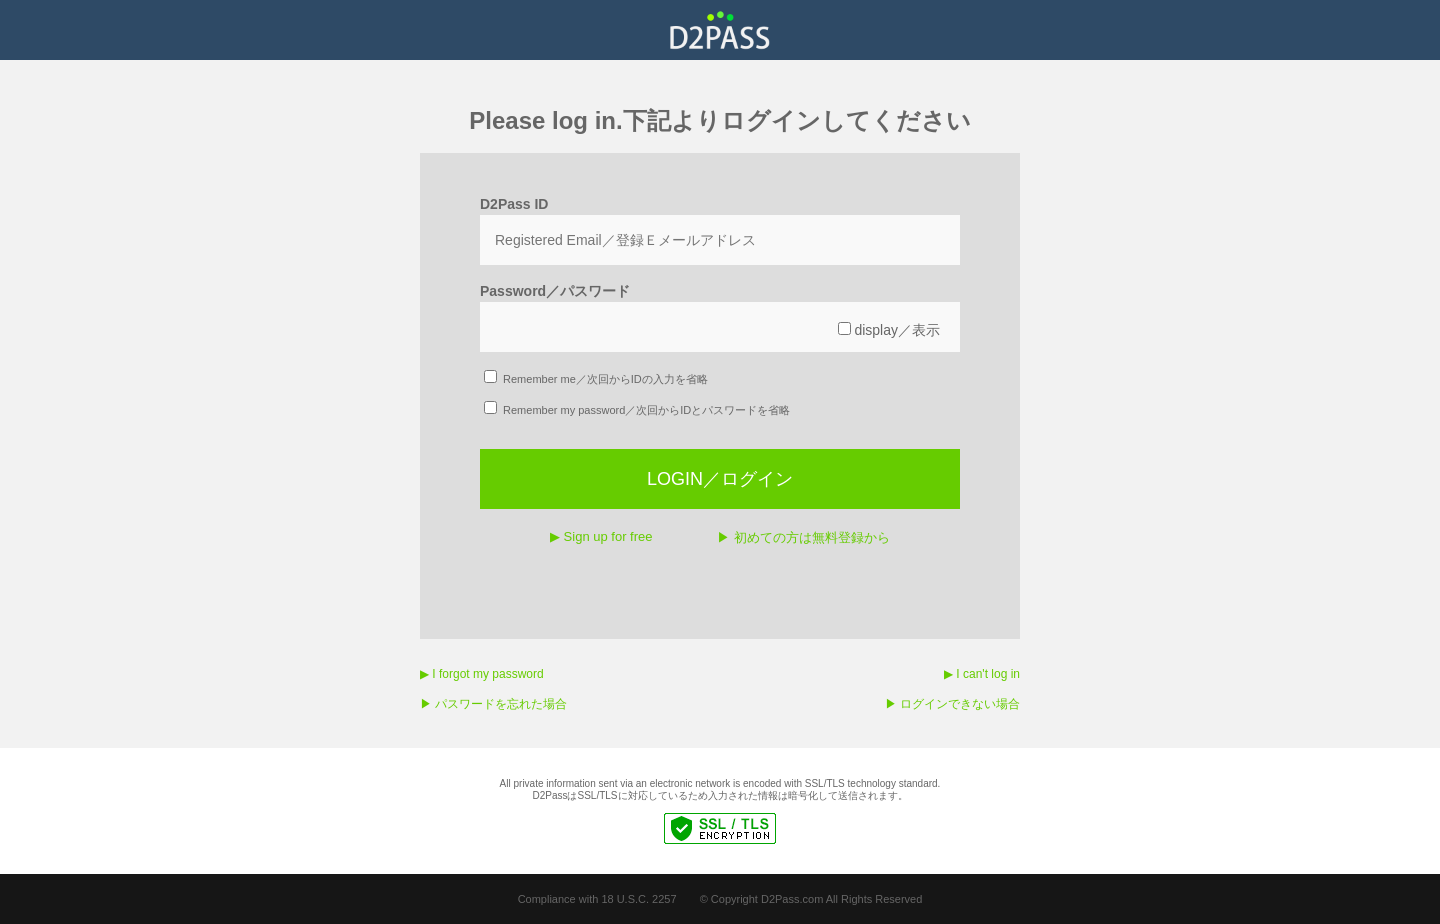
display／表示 (889, 330)
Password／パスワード (555, 291)
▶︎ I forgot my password (482, 674)
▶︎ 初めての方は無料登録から (803, 537)
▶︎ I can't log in (982, 674)
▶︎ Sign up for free (601, 536)
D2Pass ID (514, 204)
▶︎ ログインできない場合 (952, 704)
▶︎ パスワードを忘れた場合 (493, 704)
